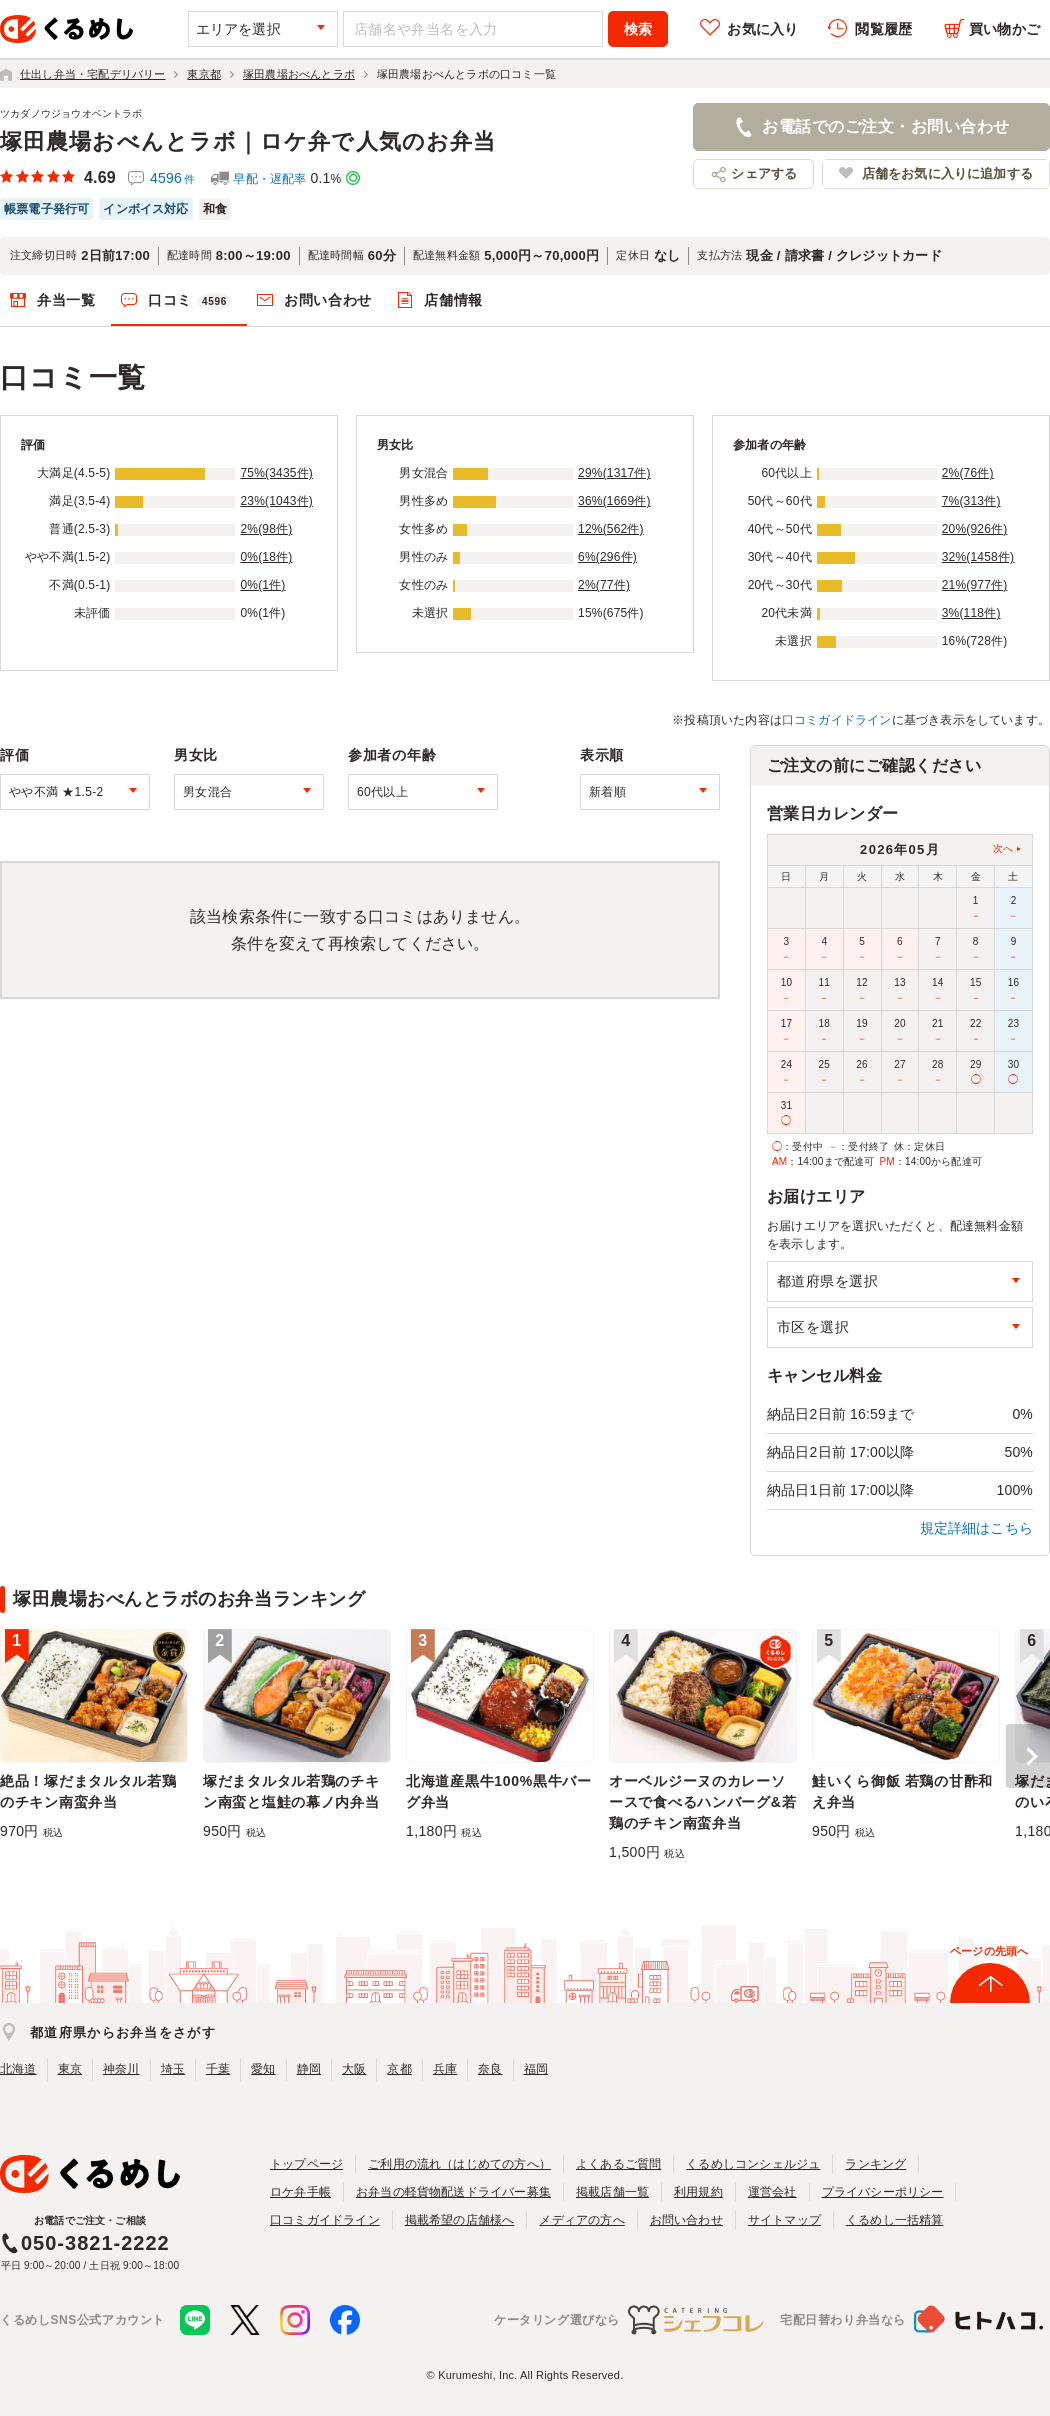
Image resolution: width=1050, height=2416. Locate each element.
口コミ (190, 301)
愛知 (263, 2069)
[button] (1028, 1756)
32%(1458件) (978, 557)
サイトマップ (784, 2220)
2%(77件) (604, 585)
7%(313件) (971, 501)
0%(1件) (262, 585)
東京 (70, 2069)
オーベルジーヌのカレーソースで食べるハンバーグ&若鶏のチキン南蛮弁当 (702, 1802)
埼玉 (173, 2069)
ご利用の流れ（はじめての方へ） (459, 2164)
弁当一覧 (66, 300)
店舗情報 (453, 300)
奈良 (490, 2069)
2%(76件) (968, 473)
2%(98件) (266, 529)
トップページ (306, 2164)
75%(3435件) (276, 473)
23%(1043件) (276, 501)
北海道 (18, 2069)
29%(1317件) (614, 473)
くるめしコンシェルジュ (753, 2164)
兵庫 (445, 2069)
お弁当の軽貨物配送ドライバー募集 (453, 2192)
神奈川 (121, 2069)
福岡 (536, 2069)
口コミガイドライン (837, 720)
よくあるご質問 (618, 2164)
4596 (172, 178)
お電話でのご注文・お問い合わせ (885, 126)
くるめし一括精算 (895, 2220)
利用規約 (698, 2192)
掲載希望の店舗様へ (460, 2220)
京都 (399, 2069)
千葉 (218, 2069)
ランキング (875, 2164)
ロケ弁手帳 (300, 2192)
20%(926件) (975, 529)
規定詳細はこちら (977, 1528)
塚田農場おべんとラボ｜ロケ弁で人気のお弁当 (248, 141)
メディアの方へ (581, 2220)
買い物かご (1004, 29)
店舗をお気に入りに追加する (947, 173)
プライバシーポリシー (883, 2192)
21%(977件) (975, 585)
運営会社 (772, 2192)
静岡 (309, 2069)
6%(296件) (607, 557)
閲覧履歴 (883, 29)
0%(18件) (266, 557)
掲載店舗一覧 (612, 2192)
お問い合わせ (328, 300)
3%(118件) (971, 613)
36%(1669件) (614, 501)
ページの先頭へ (989, 1951)
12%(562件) (611, 529)
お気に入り (762, 29)
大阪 (354, 2069)
